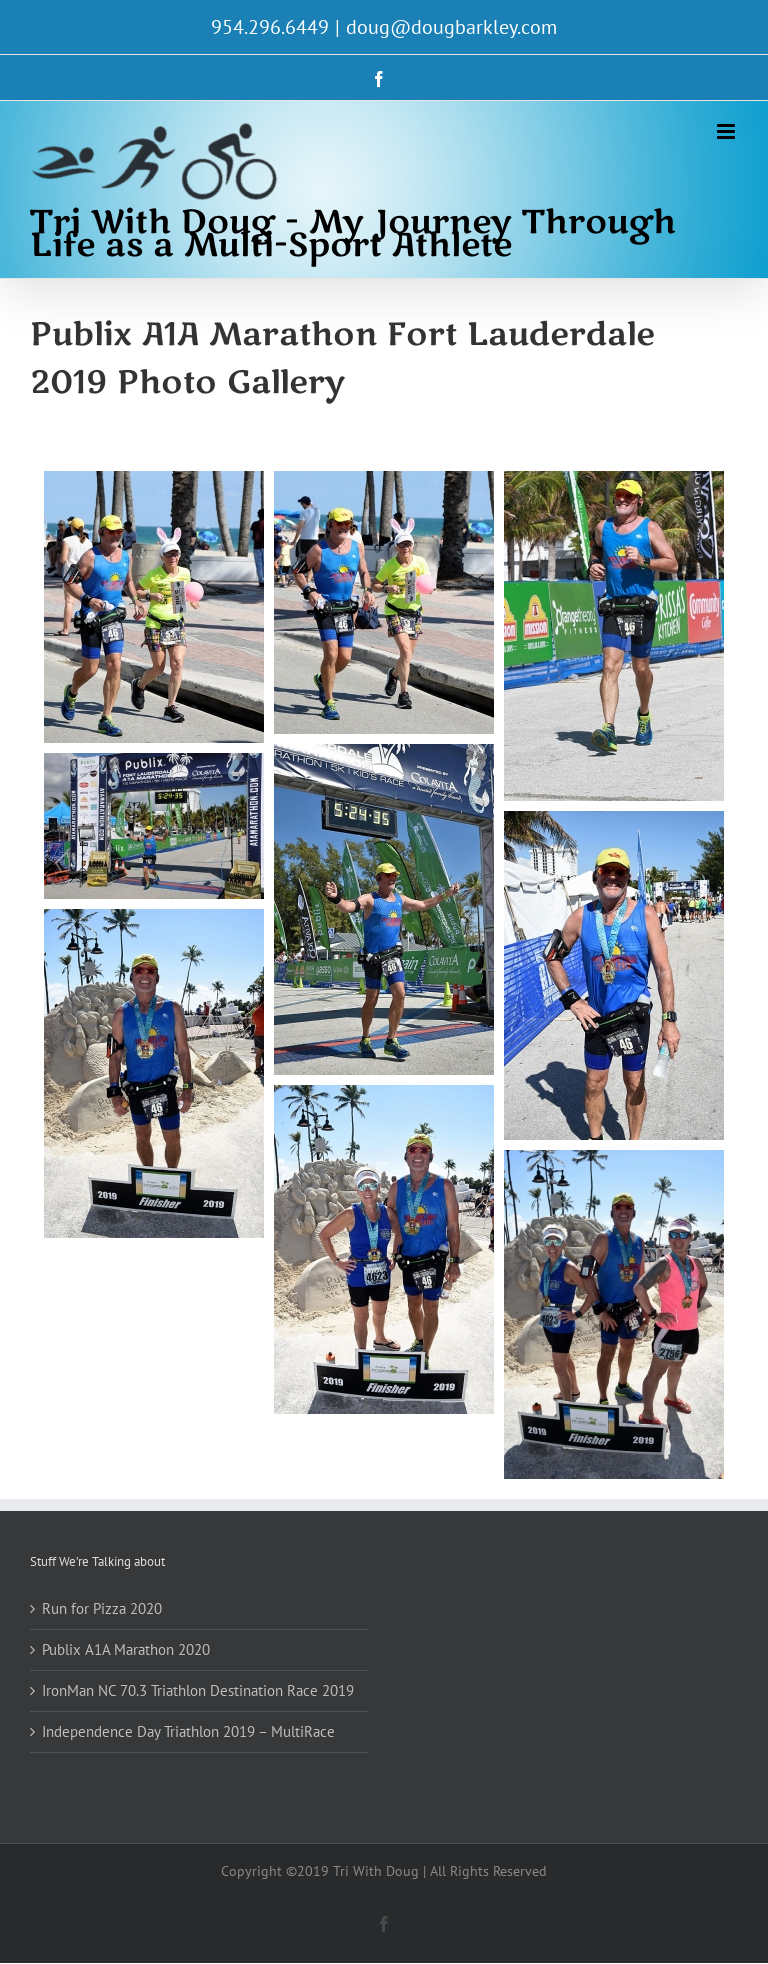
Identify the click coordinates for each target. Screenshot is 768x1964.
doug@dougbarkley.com (451, 27)
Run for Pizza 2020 (102, 1608)
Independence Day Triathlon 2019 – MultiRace (188, 1731)
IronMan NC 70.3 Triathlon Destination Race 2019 (198, 1690)
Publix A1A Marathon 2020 (126, 1649)
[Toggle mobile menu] (727, 131)
